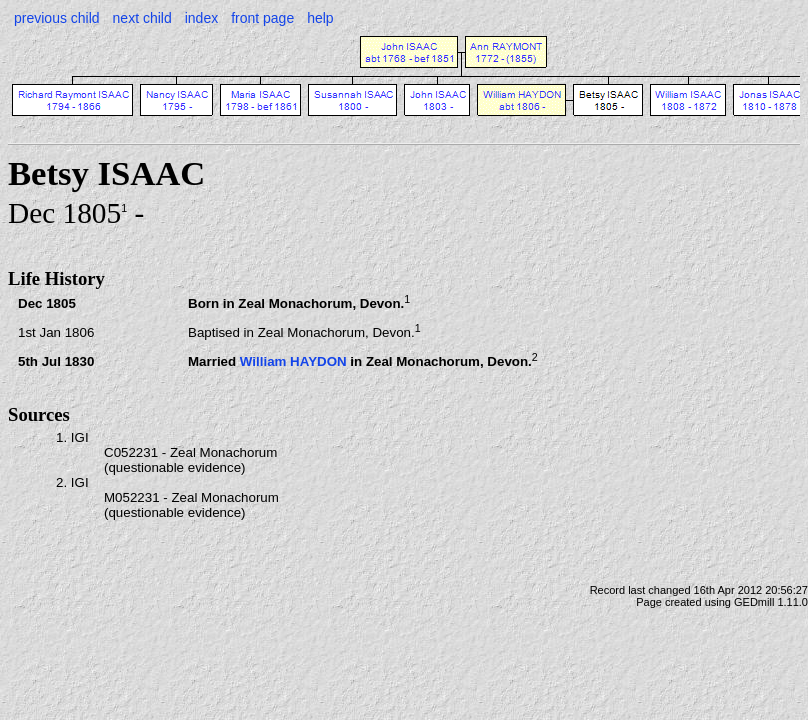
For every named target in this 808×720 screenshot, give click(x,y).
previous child (57, 18)
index (201, 18)
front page (262, 18)
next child (142, 18)
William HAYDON (293, 361)
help (320, 18)
